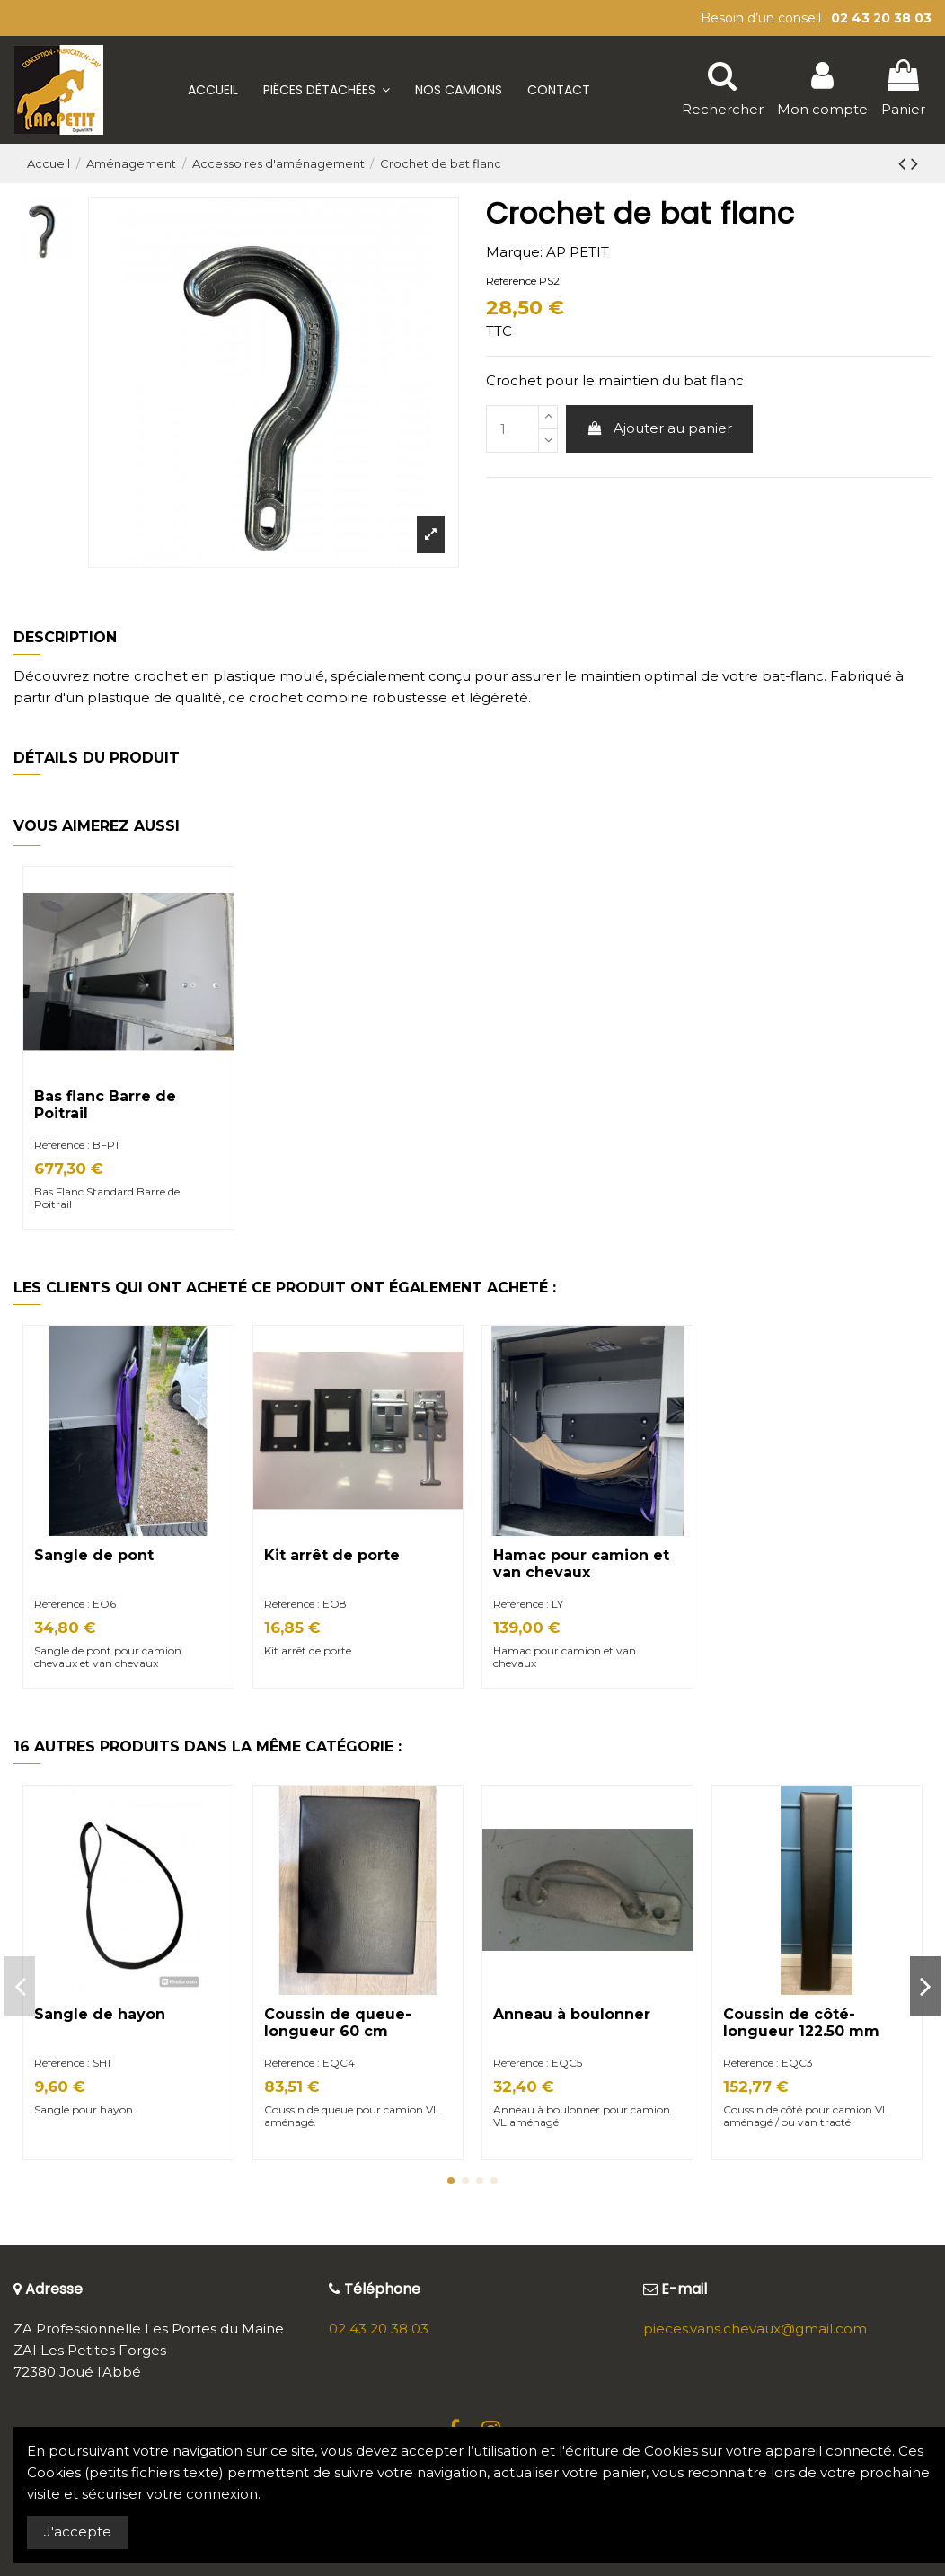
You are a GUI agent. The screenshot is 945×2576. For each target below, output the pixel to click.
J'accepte (77, 2531)
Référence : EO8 (305, 1603)
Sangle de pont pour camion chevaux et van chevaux (107, 1657)
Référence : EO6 (75, 1603)
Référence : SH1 (72, 2062)
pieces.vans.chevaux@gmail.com (755, 2328)
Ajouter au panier (660, 428)
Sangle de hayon (99, 2014)
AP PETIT (577, 251)
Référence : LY (528, 1603)
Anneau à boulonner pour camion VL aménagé (581, 2116)
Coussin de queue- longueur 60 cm (337, 2023)
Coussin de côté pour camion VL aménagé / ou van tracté (805, 2116)
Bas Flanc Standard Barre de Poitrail (107, 1198)
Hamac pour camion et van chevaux (581, 1564)
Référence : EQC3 (768, 2062)
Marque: (514, 251)
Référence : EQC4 (309, 2062)
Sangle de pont (94, 1555)
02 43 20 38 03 (378, 2328)
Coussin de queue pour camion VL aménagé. (351, 2116)
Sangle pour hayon (85, 2109)
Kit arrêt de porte (332, 1555)
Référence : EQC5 (537, 2062)
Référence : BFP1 (76, 1144)
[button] (326, 89)
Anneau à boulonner (571, 2014)
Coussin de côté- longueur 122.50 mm (801, 2023)
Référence (511, 280)
